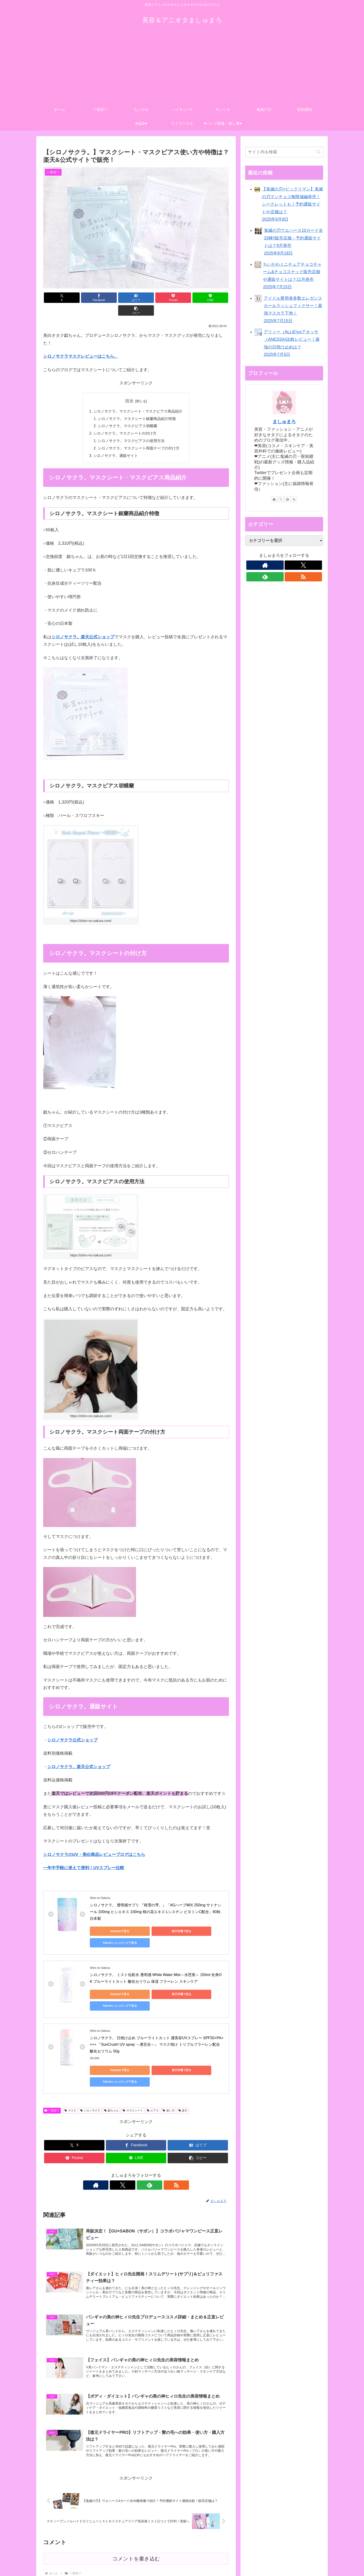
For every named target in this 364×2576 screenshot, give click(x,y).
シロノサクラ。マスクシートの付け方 (124, 421)
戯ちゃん (111, 2065)
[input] (284, 152)
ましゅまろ (284, 421)
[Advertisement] (182, 67)
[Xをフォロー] (130, 2139)
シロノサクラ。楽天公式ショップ (83, 625)
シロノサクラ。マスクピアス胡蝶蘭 (127, 414)
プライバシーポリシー (289, 2561)
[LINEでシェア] (183, 297)
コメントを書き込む (136, 2516)
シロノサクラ (90, 2065)
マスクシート (133, 2065)
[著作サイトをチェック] (120, 2139)
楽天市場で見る (155, 1919)
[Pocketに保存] (151, 297)
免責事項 (316, 2561)
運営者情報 (222, 2561)
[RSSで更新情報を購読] (152, 2139)
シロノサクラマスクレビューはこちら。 (80, 343)
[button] (214, 297)
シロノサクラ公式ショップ (72, 1728)
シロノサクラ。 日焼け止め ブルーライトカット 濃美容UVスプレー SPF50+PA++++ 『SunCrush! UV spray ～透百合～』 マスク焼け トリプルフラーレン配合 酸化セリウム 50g (157, 2011)
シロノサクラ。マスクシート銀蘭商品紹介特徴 (137, 406)
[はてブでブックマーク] (120, 297)
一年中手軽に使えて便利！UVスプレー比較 (83, 1856)
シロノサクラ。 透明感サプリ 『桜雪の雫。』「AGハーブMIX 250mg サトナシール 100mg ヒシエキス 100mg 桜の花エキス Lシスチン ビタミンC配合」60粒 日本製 (155, 1900)
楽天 (183, 2065)
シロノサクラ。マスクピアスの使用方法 (131, 429)
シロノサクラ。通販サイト (115, 444)
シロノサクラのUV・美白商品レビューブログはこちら (94, 1842)
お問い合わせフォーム (252, 2561)
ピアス (153, 2065)
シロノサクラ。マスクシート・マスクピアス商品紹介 (137, 399)
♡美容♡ (52, 2065)
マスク (70, 2065)
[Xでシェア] (58, 297)
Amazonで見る (110, 1919)
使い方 (169, 2065)
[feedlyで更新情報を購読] (141, 2139)
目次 (129, 388)
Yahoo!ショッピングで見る (199, 1919)
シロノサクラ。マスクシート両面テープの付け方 (139, 436)
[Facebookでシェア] (89, 297)
